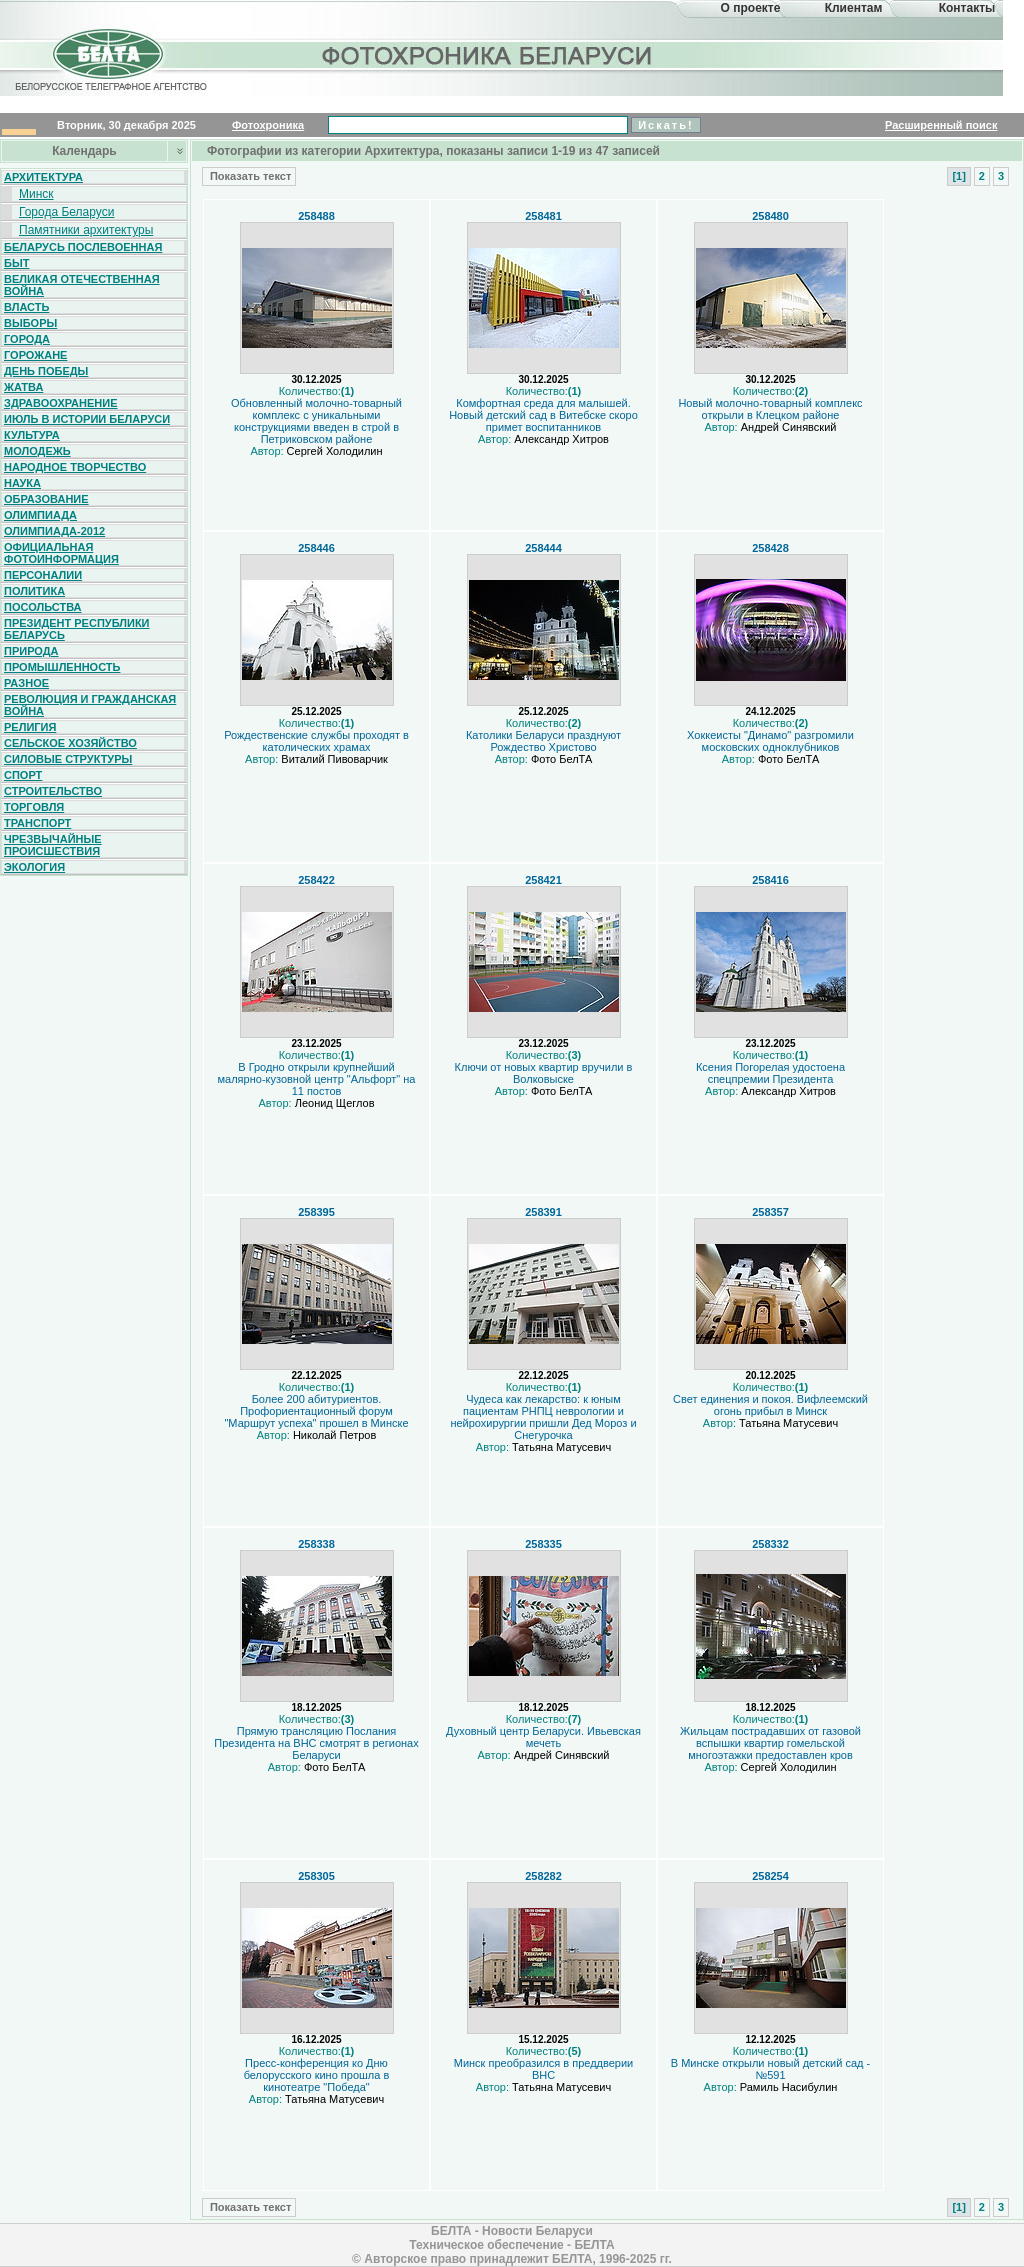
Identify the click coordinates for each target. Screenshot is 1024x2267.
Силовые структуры (68, 759)
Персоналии (43, 575)
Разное (26, 683)
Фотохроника (268, 125)
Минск (36, 194)
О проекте (751, 8)
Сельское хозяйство (70, 743)
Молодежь (37, 451)
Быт (16, 263)
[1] (958, 176)
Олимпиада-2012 (54, 531)
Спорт (23, 775)
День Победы (46, 371)
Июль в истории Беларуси (87, 419)
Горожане (35, 355)
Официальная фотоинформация (61, 553)
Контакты (967, 8)
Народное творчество (75, 467)
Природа (31, 651)
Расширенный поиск (941, 125)
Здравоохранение (61, 403)
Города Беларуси (66, 212)
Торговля (34, 807)
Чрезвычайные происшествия (53, 845)
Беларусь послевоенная (83, 247)
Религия (30, 727)
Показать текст (249, 176)
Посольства (43, 607)
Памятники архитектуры (86, 230)
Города (27, 339)
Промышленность (62, 667)
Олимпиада (40, 515)
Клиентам (854, 8)
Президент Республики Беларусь (77, 629)
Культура (32, 435)
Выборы (30, 323)
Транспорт (37, 823)
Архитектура (43, 177)
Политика (34, 591)
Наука (22, 483)
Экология (34, 867)
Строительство (53, 791)
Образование (46, 499)
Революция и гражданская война (90, 705)
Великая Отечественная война (82, 285)
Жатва (23, 387)
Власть (26, 307)
